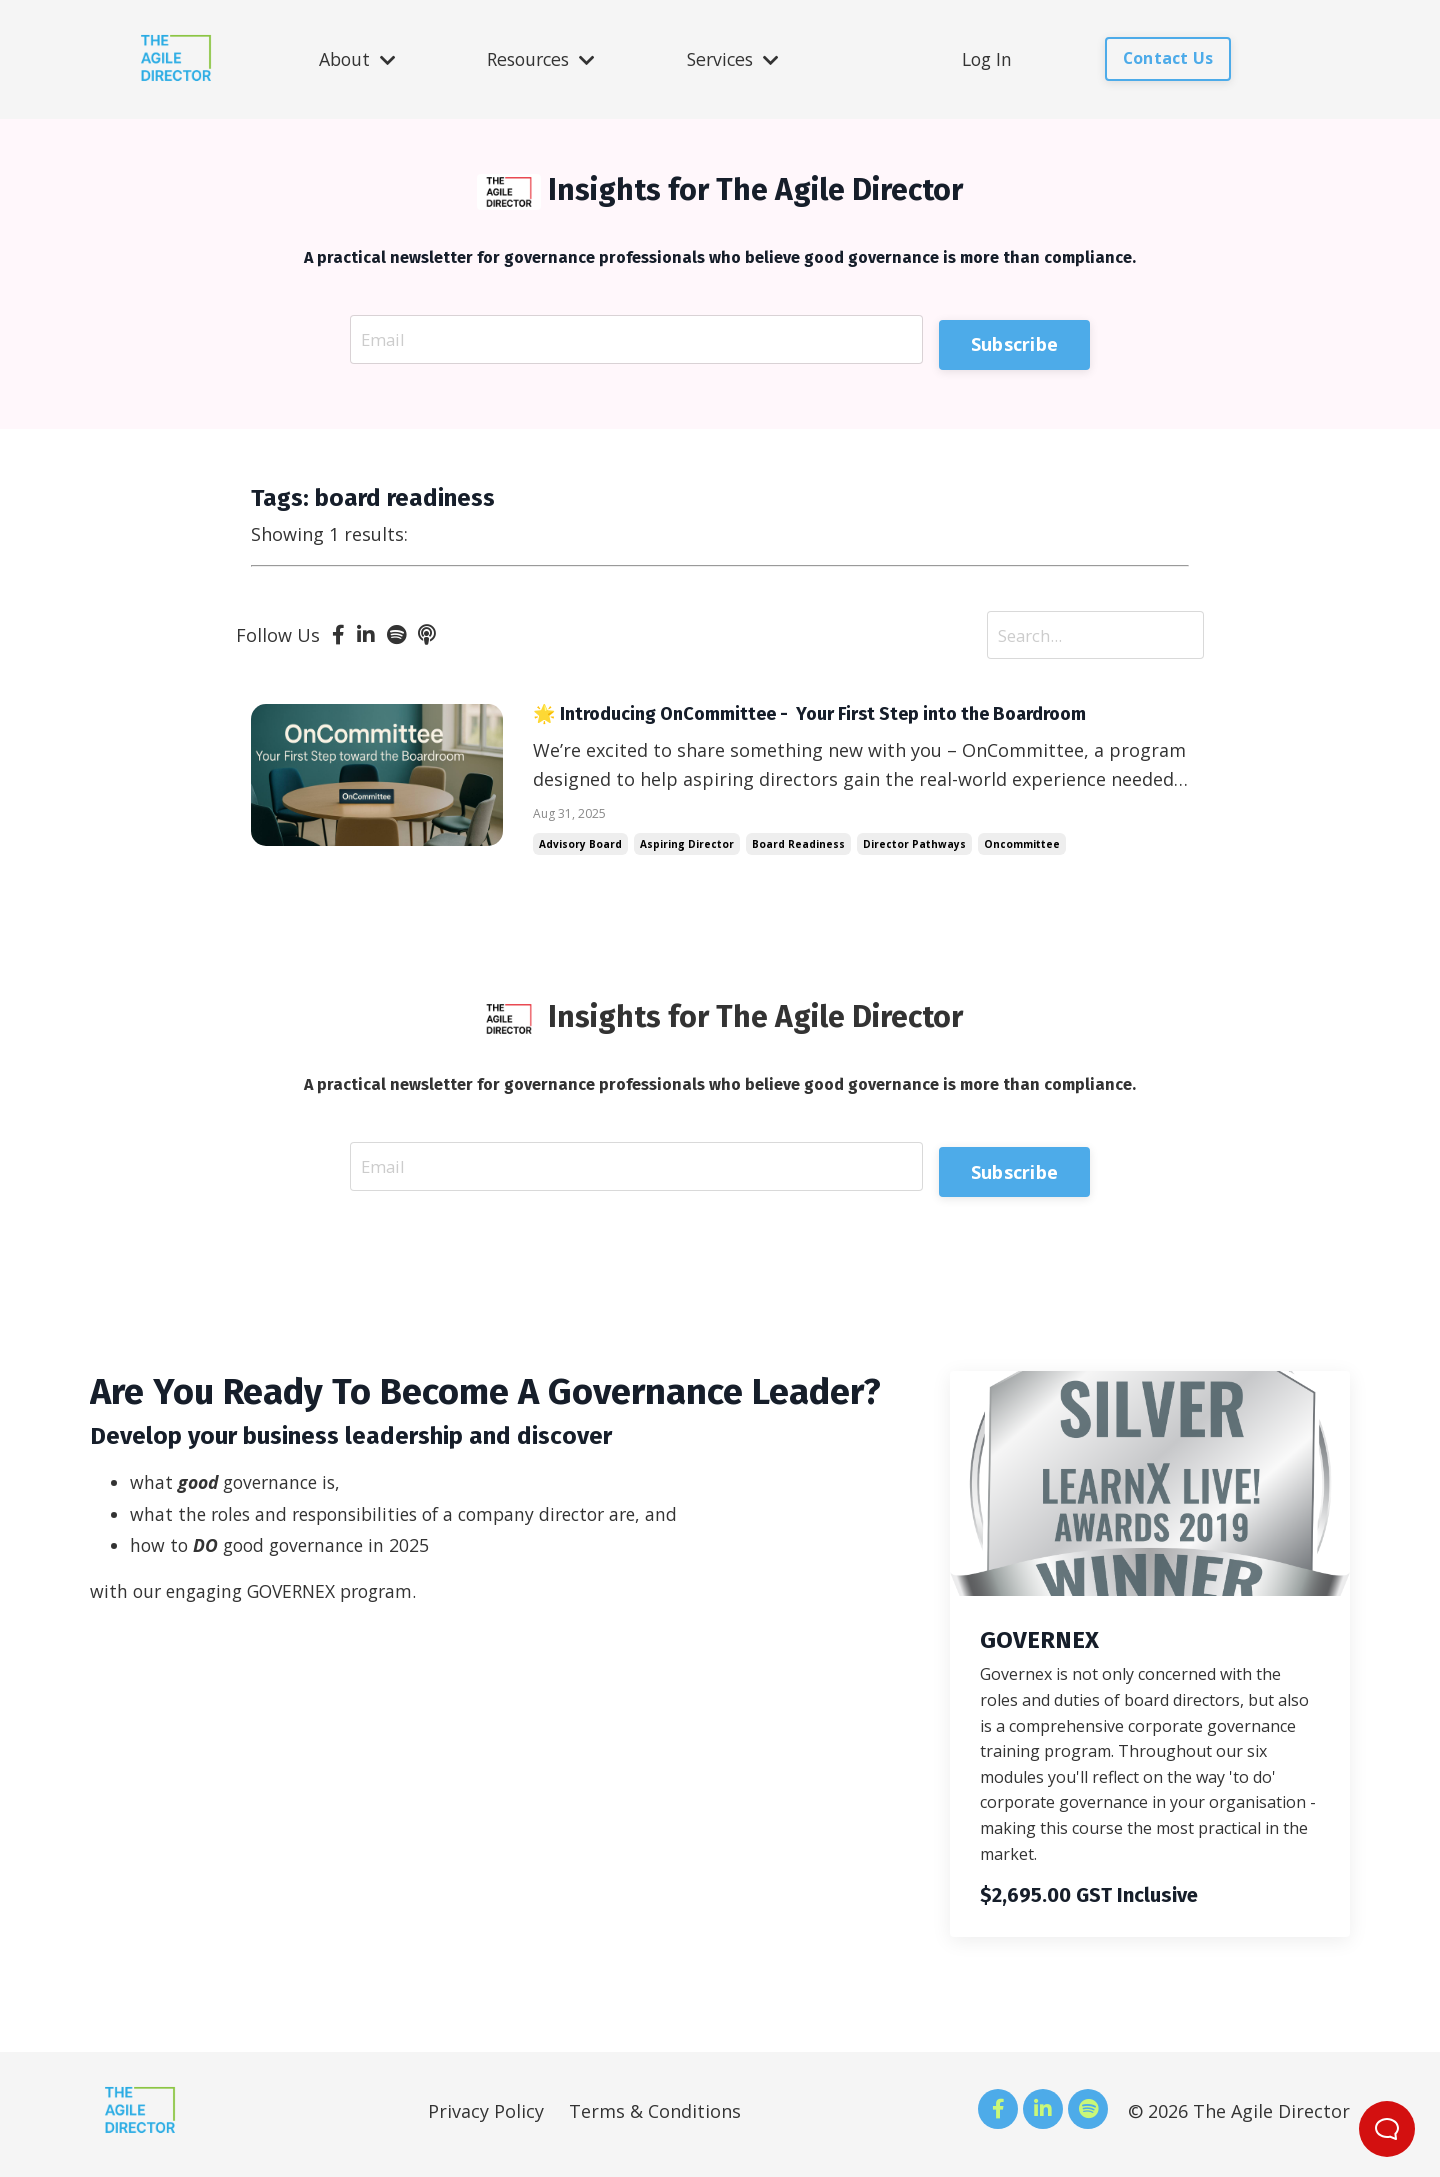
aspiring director (687, 849)
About (354, 59)
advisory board (580, 849)
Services (736, 59)
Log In (990, 59)
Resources (541, 59)
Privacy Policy (486, 2118)
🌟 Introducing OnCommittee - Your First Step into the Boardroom (837, 719)
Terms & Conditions (655, 2118)
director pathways (914, 849)
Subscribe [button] (1014, 339)
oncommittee (1022, 849)
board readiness (798, 849)
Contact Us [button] (1171, 59)
